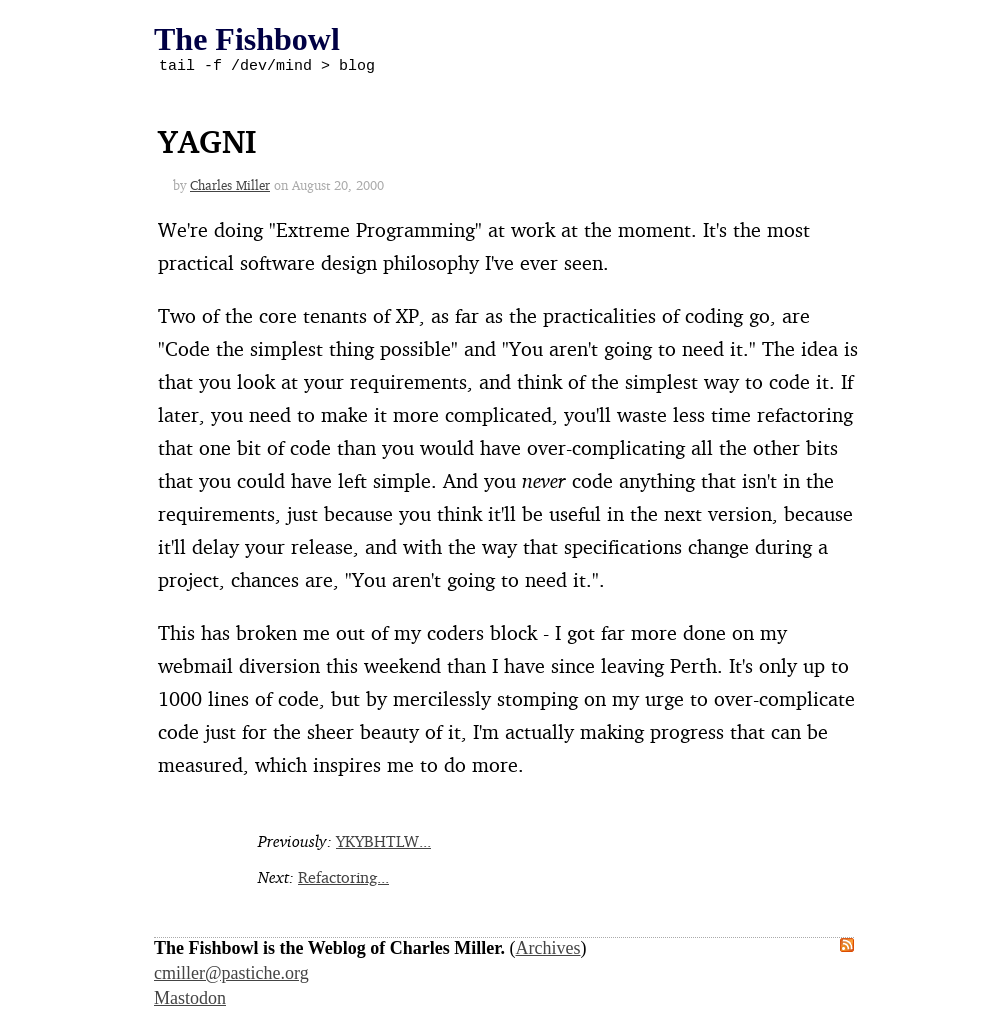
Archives (548, 951)
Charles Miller (230, 188)
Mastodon (190, 1001)
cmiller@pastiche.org (231, 976)
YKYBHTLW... (383, 844)
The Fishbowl (247, 39)
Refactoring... (343, 880)
